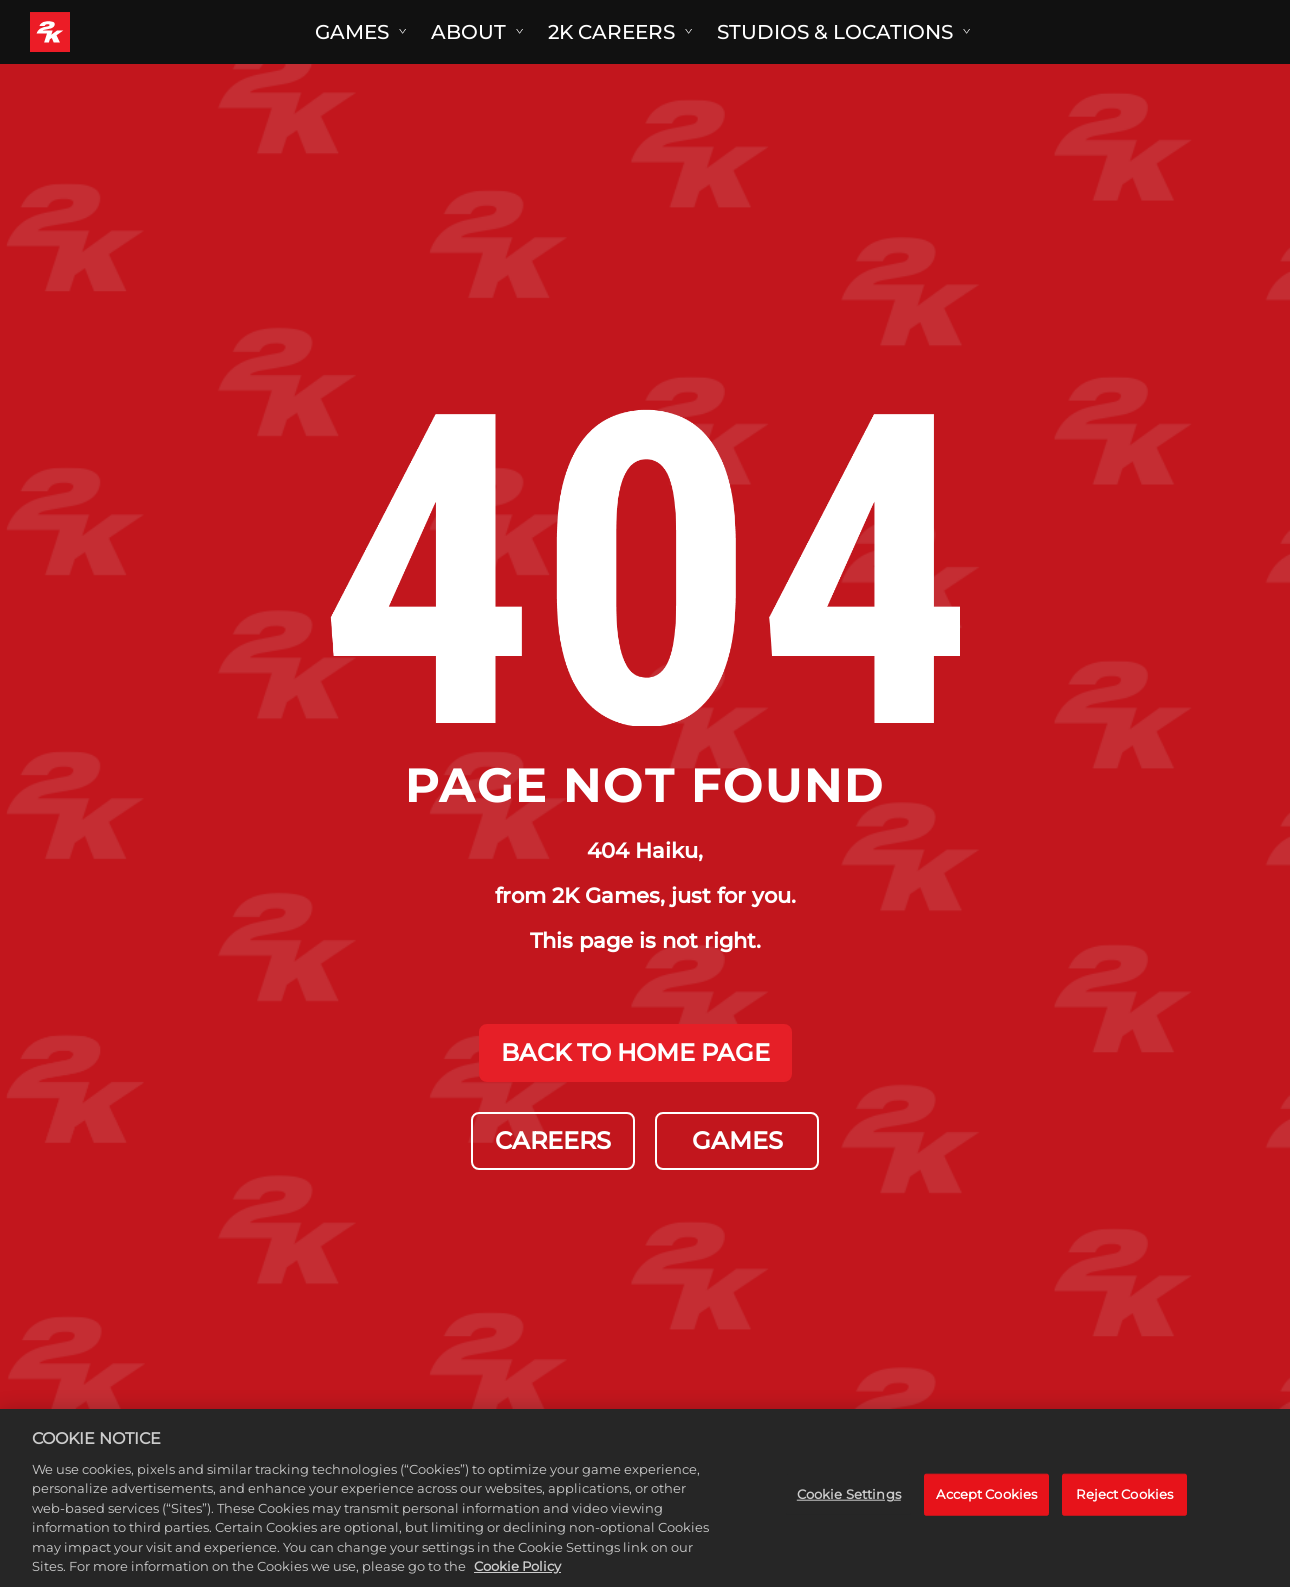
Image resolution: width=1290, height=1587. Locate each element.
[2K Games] (87, 32)
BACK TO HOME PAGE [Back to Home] (635, 1052)
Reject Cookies (1124, 1508)
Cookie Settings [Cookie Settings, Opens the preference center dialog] (849, 1508)
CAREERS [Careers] (553, 1140)
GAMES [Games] (737, 1140)
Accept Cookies (986, 1508)
